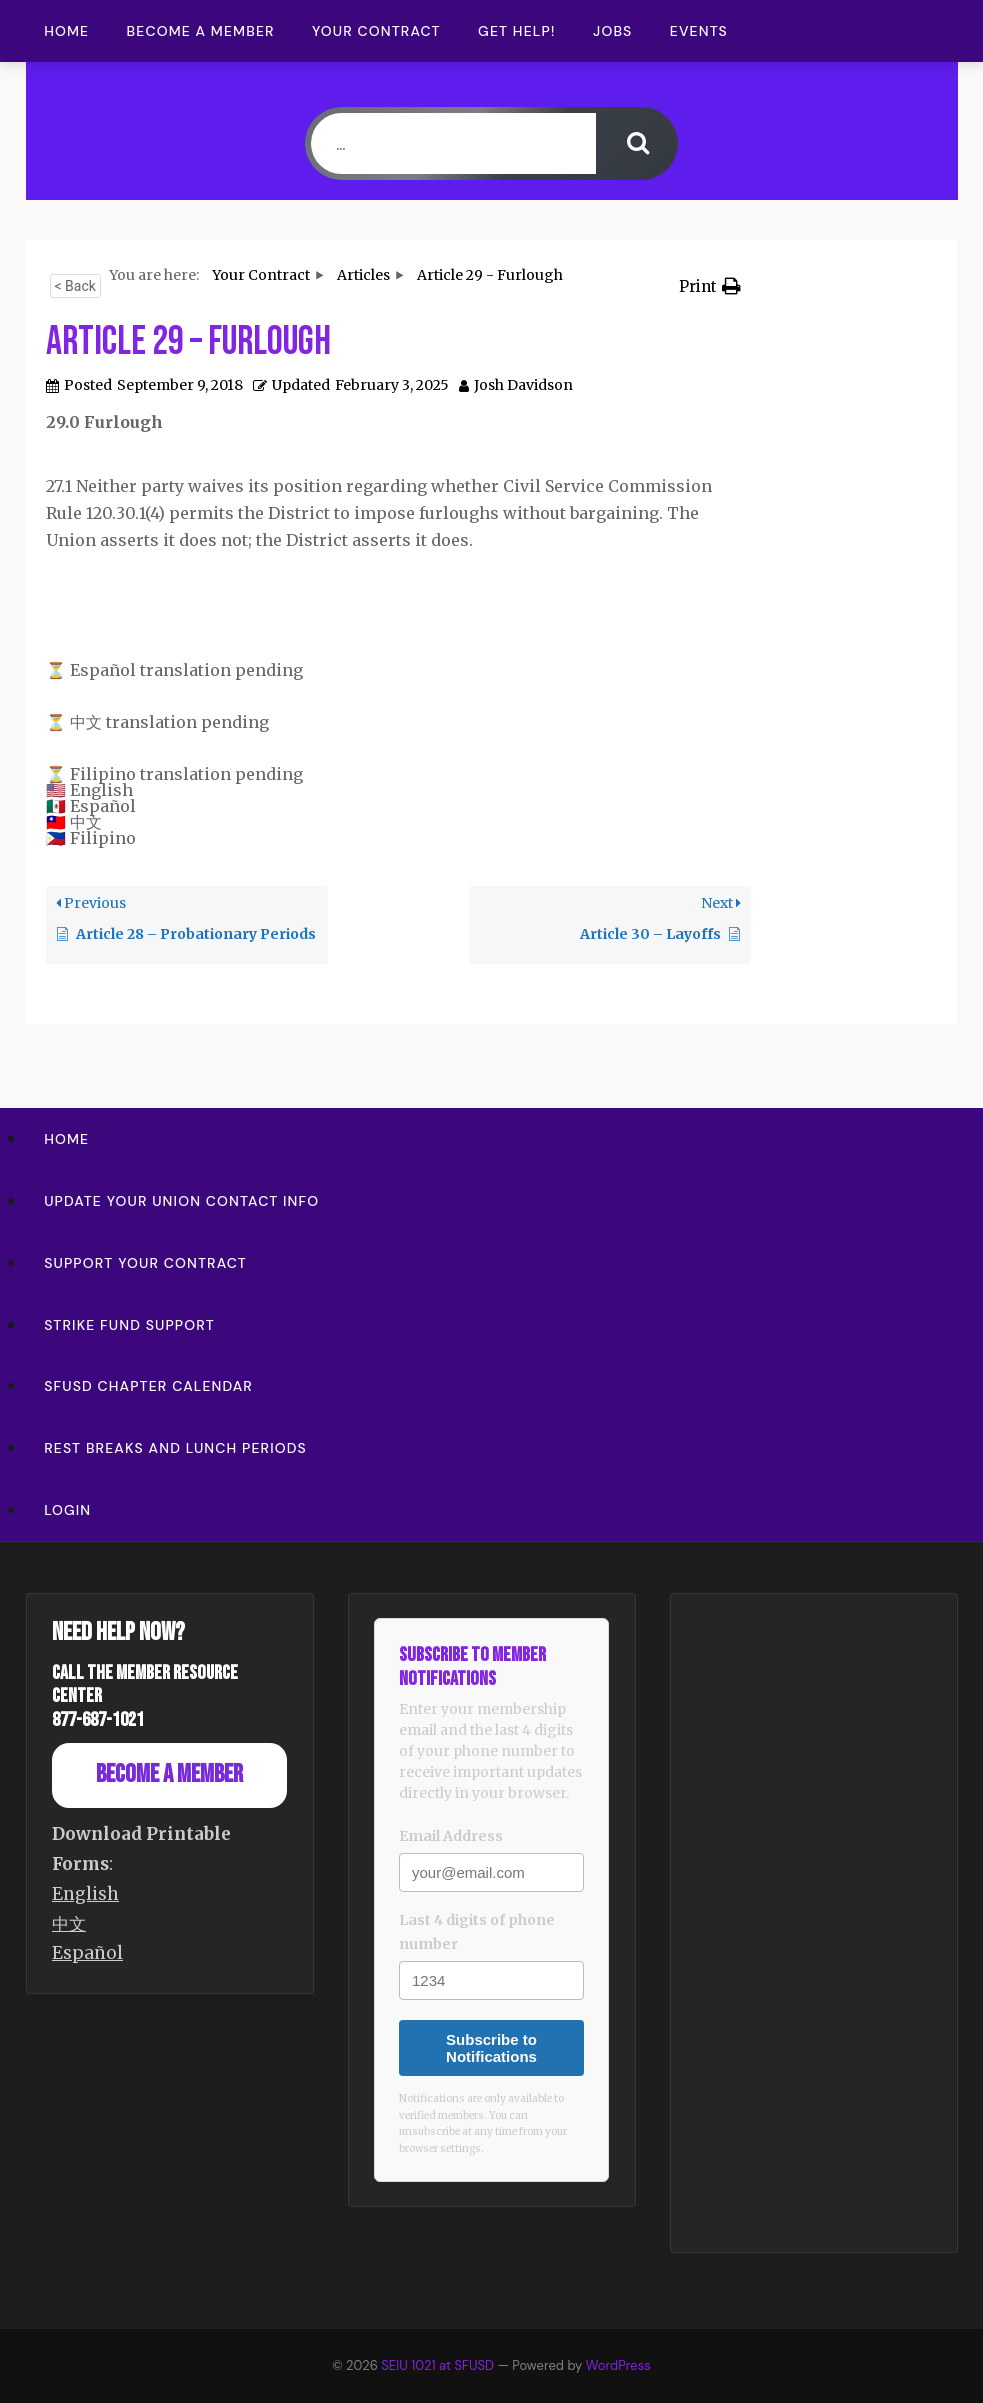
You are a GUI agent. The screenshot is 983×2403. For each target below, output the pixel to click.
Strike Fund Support (129, 1325)
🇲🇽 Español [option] (91, 806)
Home (66, 31)
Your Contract (376, 31)
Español (87, 1953)
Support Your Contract (145, 1263)
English (85, 1894)
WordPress (618, 2365)
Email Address (451, 1836)
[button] (710, 286)
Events (699, 31)
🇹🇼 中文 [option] (74, 822)
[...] (453, 143)
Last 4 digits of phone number (477, 1932)
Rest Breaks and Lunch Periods (175, 1448)
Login (67, 1510)
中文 (69, 1924)
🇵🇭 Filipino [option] (91, 838)
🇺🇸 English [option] (89, 790)
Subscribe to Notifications (491, 2048)
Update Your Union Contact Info (181, 1201)
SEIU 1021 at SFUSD (439, 2365)
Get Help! (517, 31)
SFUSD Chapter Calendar (148, 1386)
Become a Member (201, 31)
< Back (75, 286)
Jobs (612, 31)
